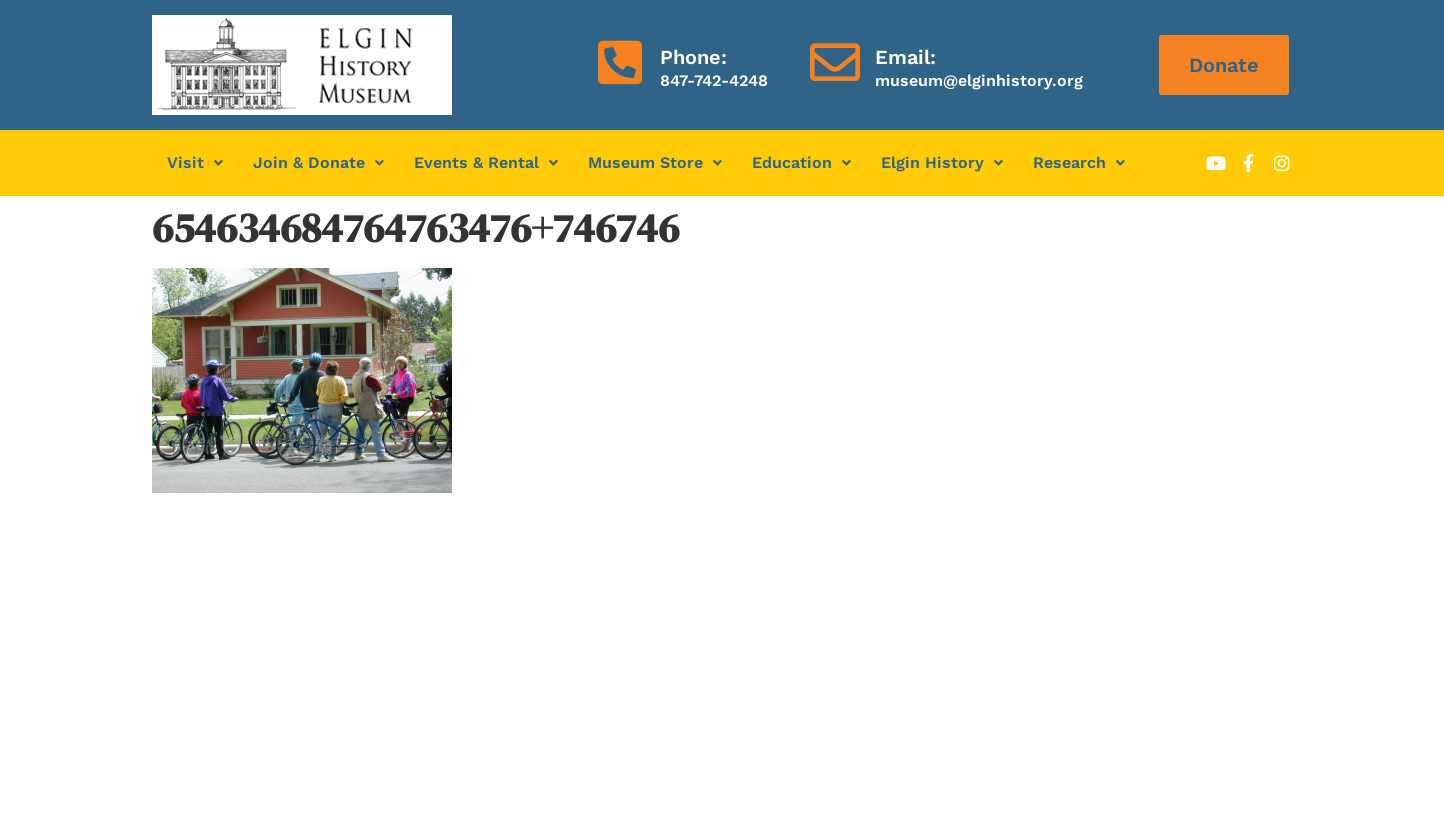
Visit (195, 162)
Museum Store (655, 162)
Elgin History (942, 162)
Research (1079, 162)
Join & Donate (318, 162)
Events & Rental (486, 162)
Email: (905, 57)
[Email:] (835, 62)
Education (801, 162)
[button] (195, 163)
